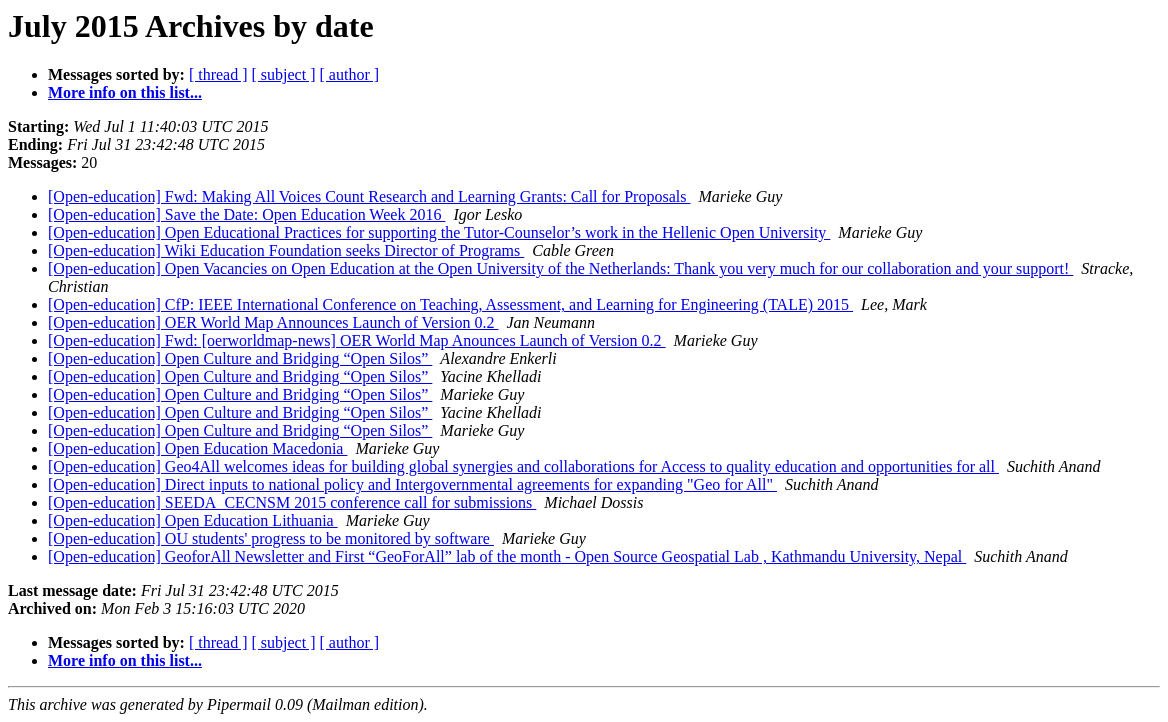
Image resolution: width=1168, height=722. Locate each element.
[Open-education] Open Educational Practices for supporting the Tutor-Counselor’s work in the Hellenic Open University (439, 232)
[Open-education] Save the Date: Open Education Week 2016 (246, 214)
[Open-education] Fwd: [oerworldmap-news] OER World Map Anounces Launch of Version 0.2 (357, 340)
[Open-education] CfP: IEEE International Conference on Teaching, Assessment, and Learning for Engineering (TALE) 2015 (450, 304)
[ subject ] (284, 74)
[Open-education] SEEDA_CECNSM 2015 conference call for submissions (292, 502)
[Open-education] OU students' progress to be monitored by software (271, 538)
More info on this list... (125, 92)
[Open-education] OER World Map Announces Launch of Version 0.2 (273, 322)
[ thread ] (218, 74)
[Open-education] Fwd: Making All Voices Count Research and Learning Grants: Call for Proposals (369, 196)
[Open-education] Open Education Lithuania (193, 520)
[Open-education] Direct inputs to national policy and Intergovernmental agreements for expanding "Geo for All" (412, 484)
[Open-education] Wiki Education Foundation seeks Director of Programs (286, 250)
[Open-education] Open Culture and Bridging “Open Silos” (240, 358)
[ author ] (350, 74)
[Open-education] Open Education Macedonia (197, 448)
